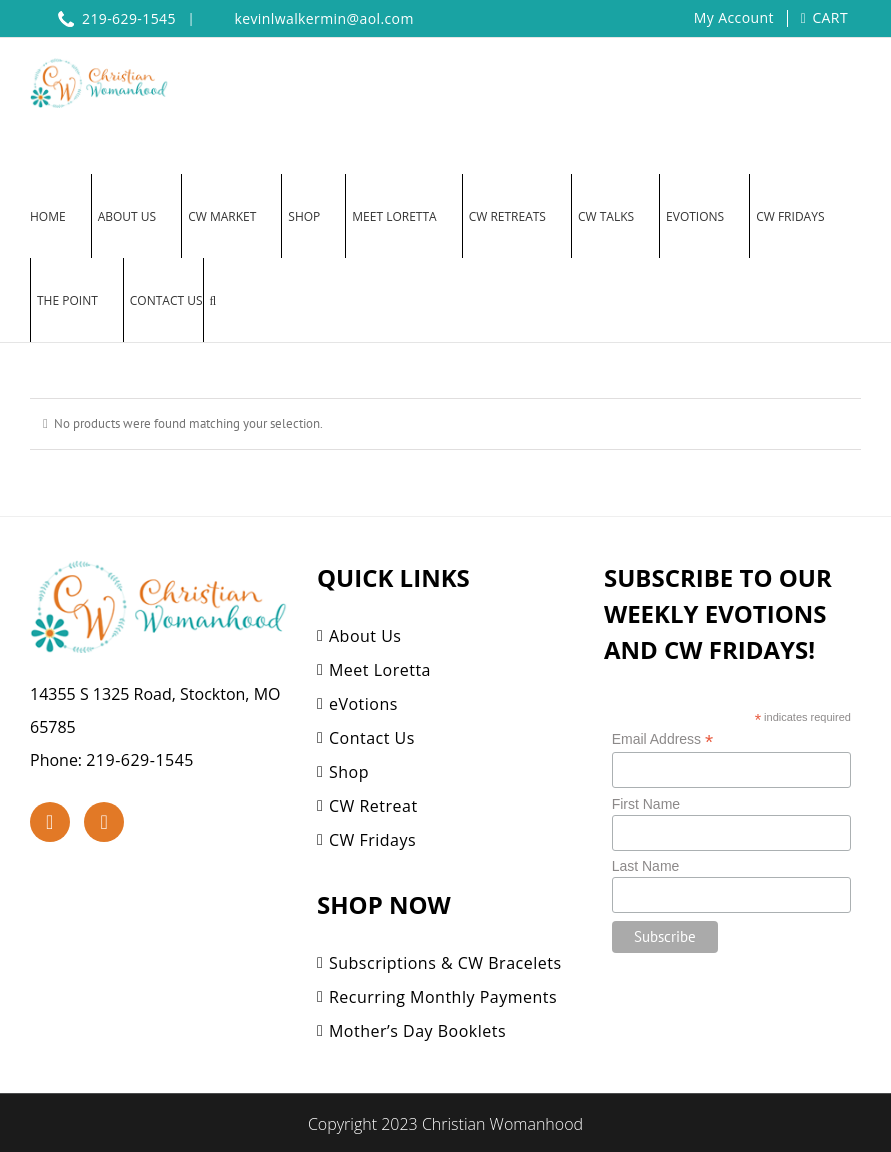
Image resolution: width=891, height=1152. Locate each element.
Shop (349, 772)
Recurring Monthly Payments (443, 997)
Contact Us (372, 738)
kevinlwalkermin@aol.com (323, 19)
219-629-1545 (140, 760)
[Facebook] (50, 822)
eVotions (363, 704)
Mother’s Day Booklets (417, 1031)
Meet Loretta (380, 670)
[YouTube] (104, 822)
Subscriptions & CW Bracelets (445, 963)
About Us (365, 636)
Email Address (663, 739)
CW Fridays (372, 840)
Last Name (646, 866)
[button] (213, 300)
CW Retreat (373, 806)
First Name (646, 804)
